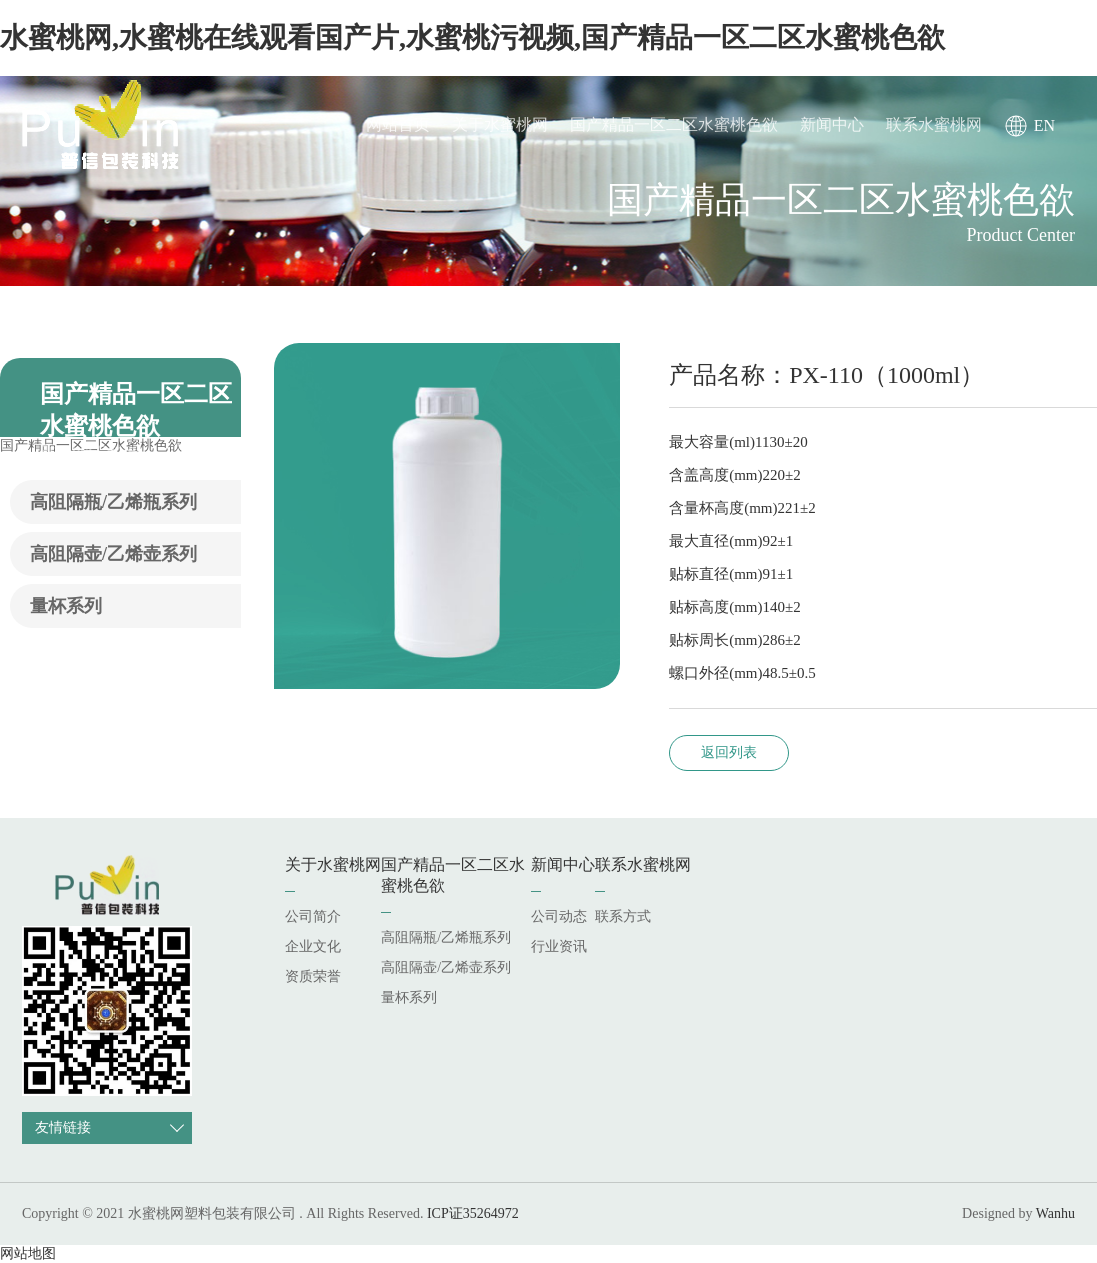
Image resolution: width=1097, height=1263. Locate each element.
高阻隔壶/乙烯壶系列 (113, 554)
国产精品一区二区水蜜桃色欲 (674, 124)
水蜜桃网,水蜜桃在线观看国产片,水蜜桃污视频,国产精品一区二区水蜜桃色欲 (472, 37)
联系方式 (623, 916)
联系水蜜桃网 (934, 124)
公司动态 (559, 916)
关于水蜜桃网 (500, 124)
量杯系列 (66, 606)
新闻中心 (832, 124)
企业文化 (313, 946)
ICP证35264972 (473, 1213)
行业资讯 (559, 946)
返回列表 (729, 752)
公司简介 (313, 916)
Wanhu (1055, 1213)
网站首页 (398, 124)
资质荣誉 (313, 976)
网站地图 (28, 1253)
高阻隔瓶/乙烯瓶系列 (113, 502)
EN (1044, 125)
